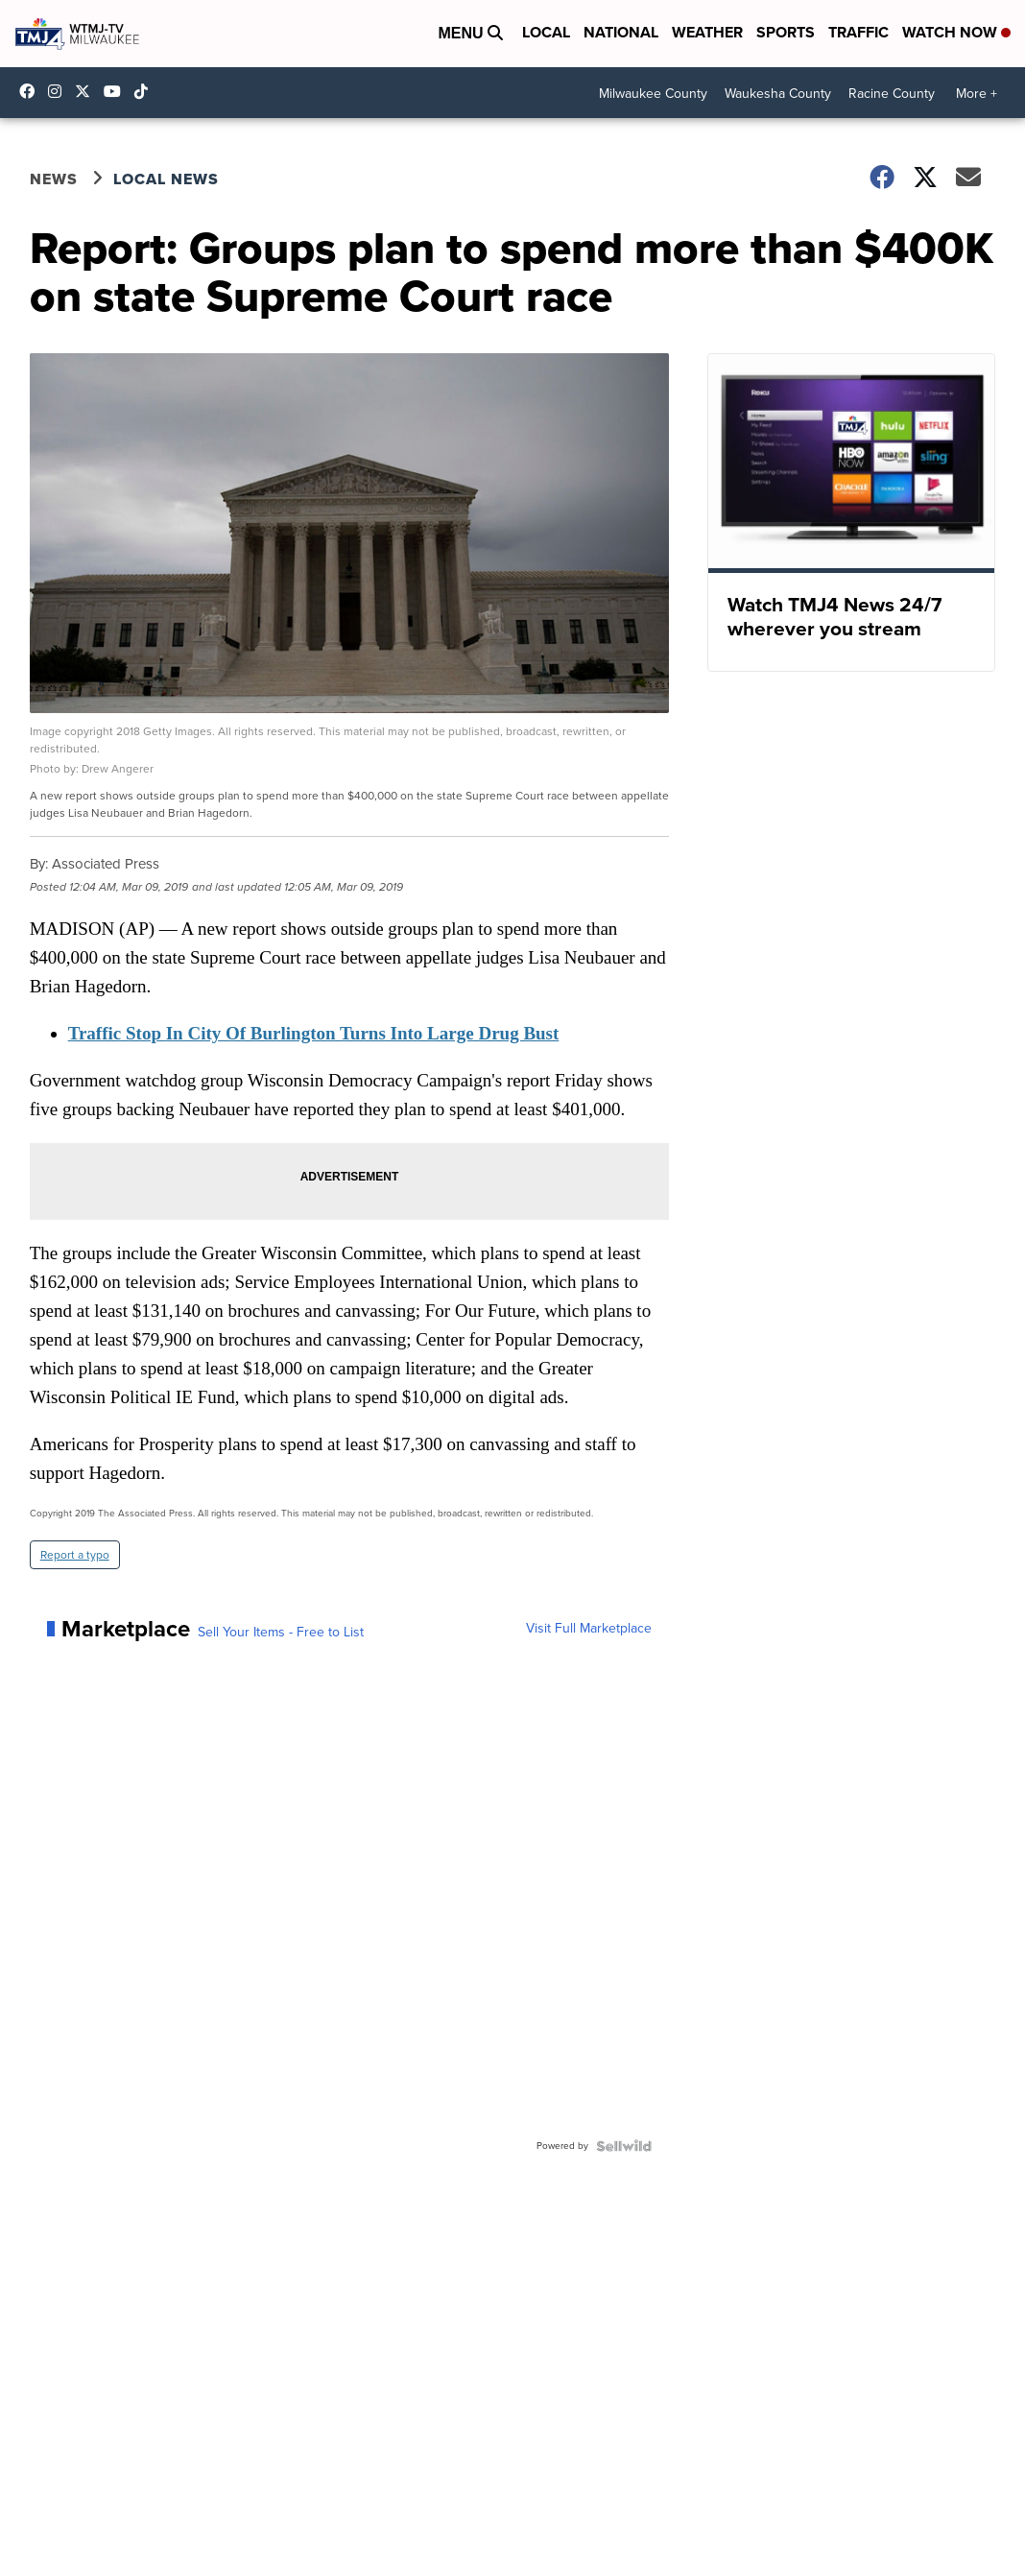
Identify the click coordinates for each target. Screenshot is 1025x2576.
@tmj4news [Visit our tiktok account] (145, 91)
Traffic (858, 32)
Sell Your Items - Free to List (281, 1632)
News (54, 179)
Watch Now (956, 32)
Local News (166, 179)
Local (546, 32)
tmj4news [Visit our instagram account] (59, 91)
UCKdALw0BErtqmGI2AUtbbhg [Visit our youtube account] (117, 91)
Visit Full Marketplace (589, 1628)
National (621, 32)
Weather (707, 32)
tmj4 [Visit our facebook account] (31, 91)
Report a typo (74, 1554)
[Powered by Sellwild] (624, 2146)
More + (976, 93)
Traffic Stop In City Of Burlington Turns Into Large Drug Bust (314, 1033)
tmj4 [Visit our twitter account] (87, 91)
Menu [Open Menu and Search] (470, 33)
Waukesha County (778, 93)
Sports (785, 32)
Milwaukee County (653, 93)
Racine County (891, 93)
